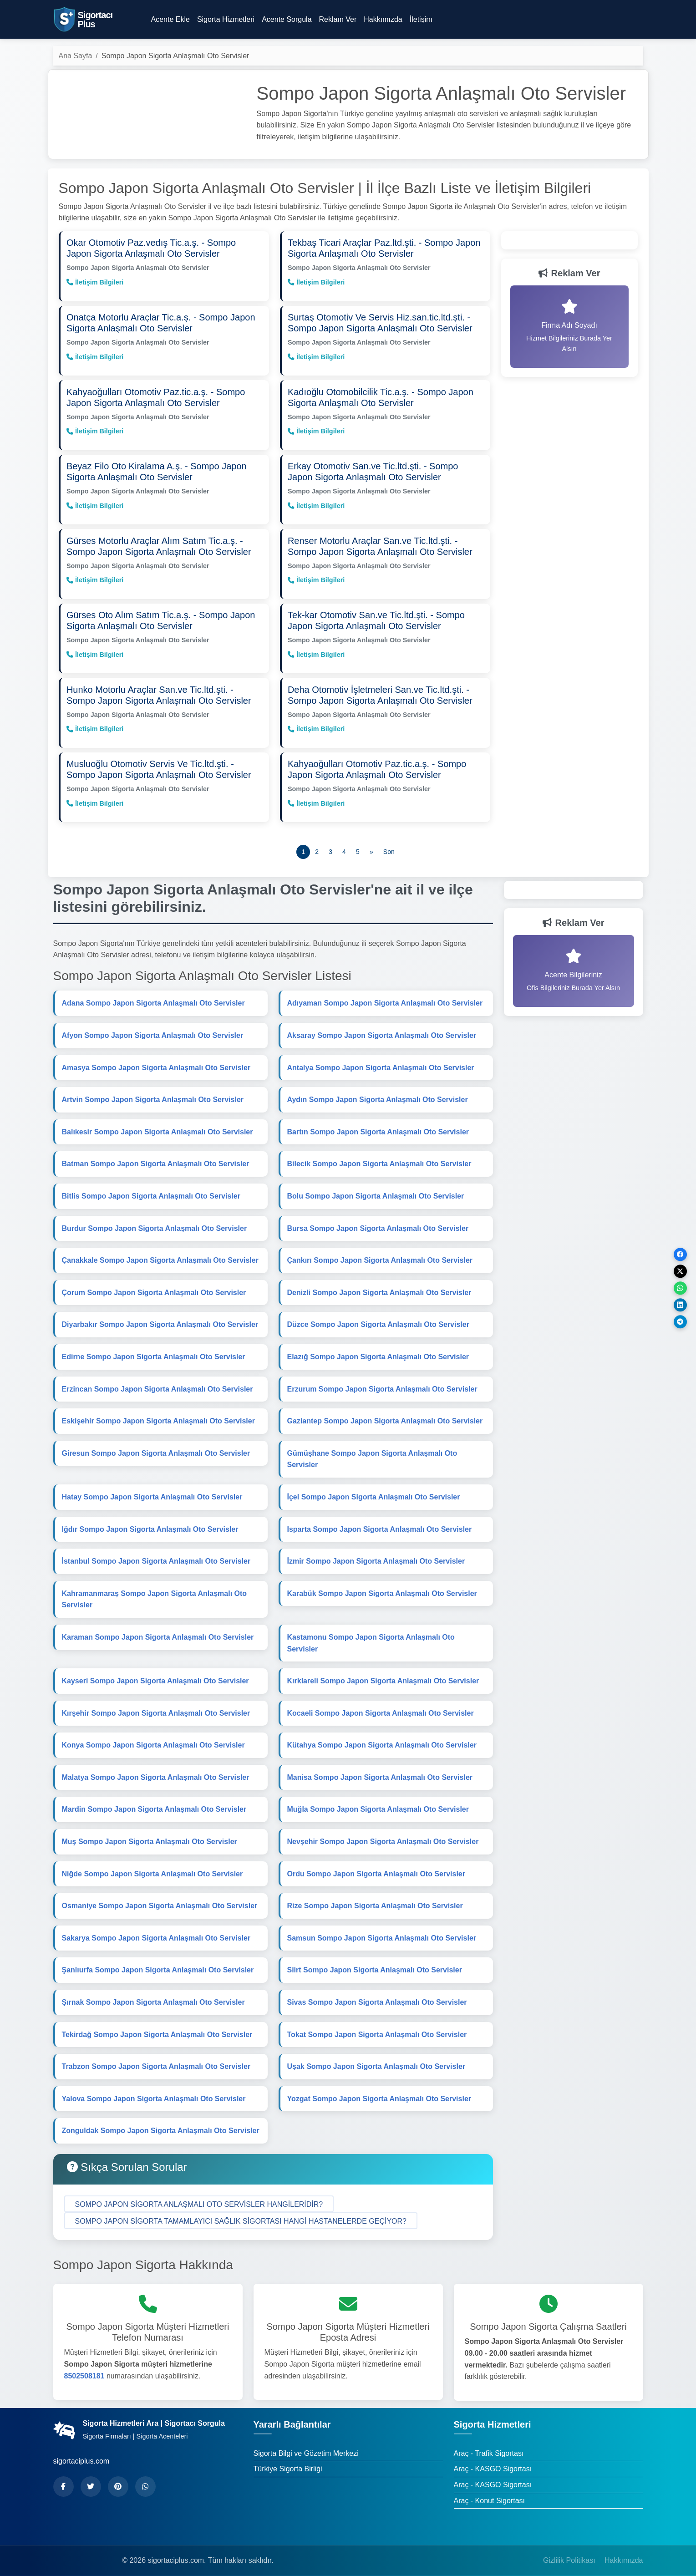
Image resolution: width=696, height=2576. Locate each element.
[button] (199, 2193)
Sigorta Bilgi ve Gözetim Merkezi (306, 2443)
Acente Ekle (170, 19)
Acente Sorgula (286, 19)
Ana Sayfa (75, 56)
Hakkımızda (383, 19)
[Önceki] (371, 842)
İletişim (421, 19)
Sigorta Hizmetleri (225, 19)
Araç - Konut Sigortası (489, 2490)
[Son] (389, 842)
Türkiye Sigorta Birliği (288, 2459)
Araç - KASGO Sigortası (493, 2459)
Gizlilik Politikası (569, 2550)
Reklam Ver (338, 19)
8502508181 (84, 2365)
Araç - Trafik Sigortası (489, 2443)
